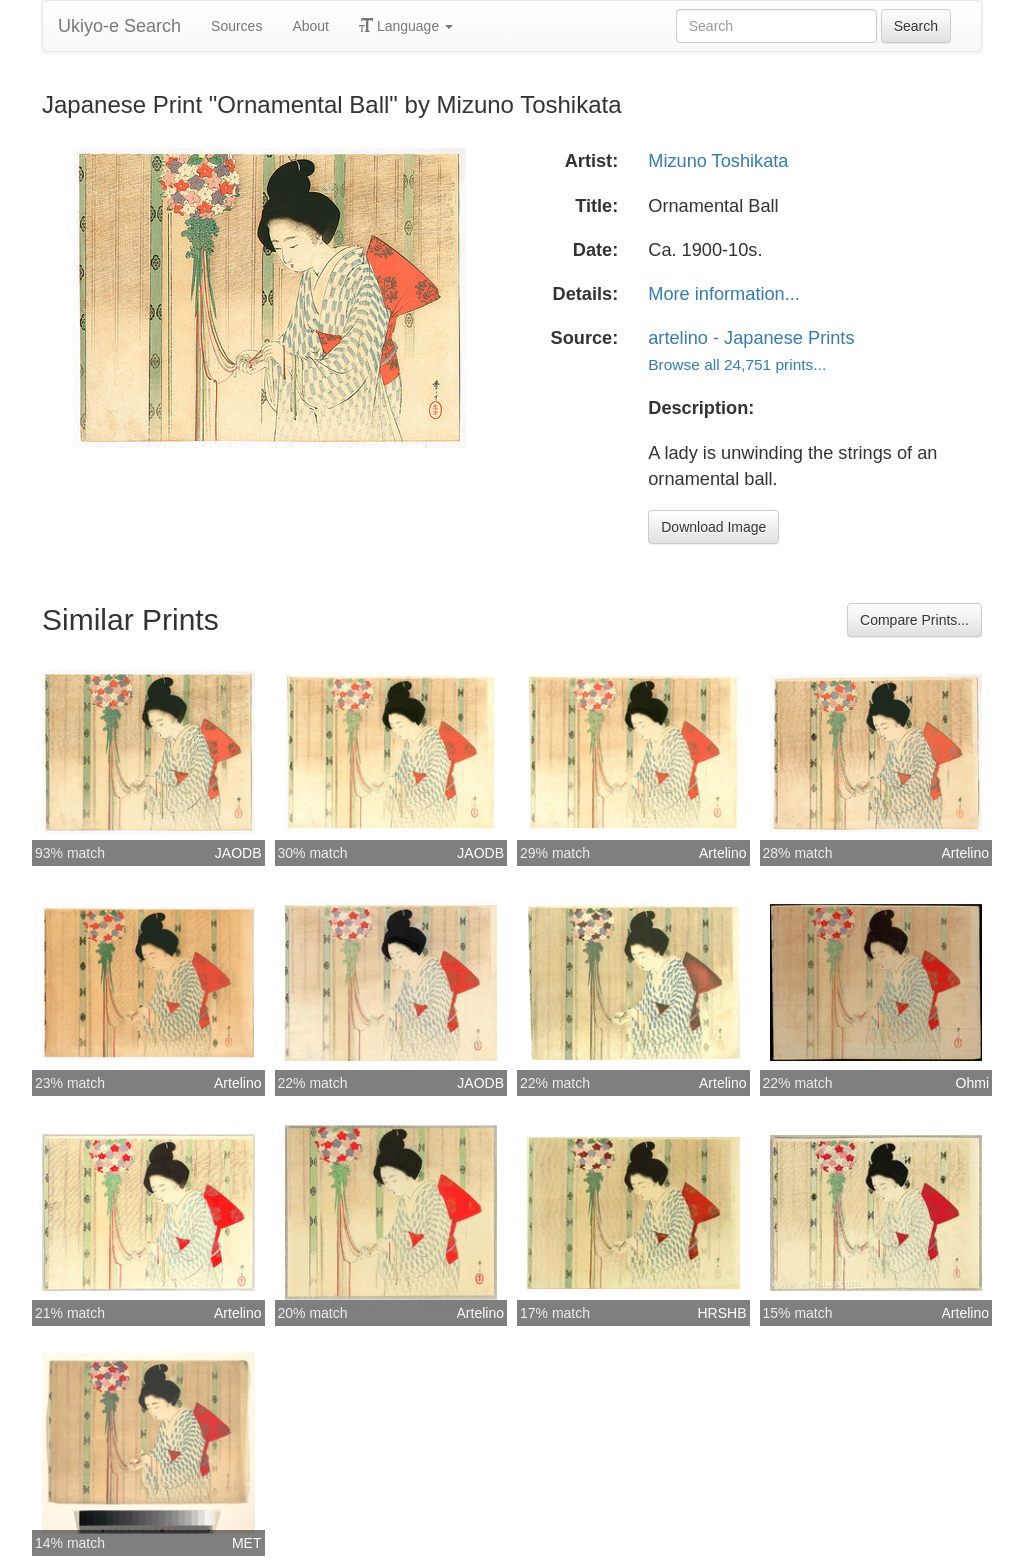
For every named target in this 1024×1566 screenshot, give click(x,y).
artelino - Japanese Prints (751, 338)
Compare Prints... (914, 620)
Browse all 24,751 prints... (737, 364)
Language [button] (406, 26)
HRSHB (721, 1313)
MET (247, 1543)
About (310, 26)
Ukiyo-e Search (119, 26)
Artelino (722, 853)
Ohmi (972, 1083)
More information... (724, 294)
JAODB (238, 853)
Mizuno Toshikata (718, 161)
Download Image (713, 527)
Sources (236, 26)
